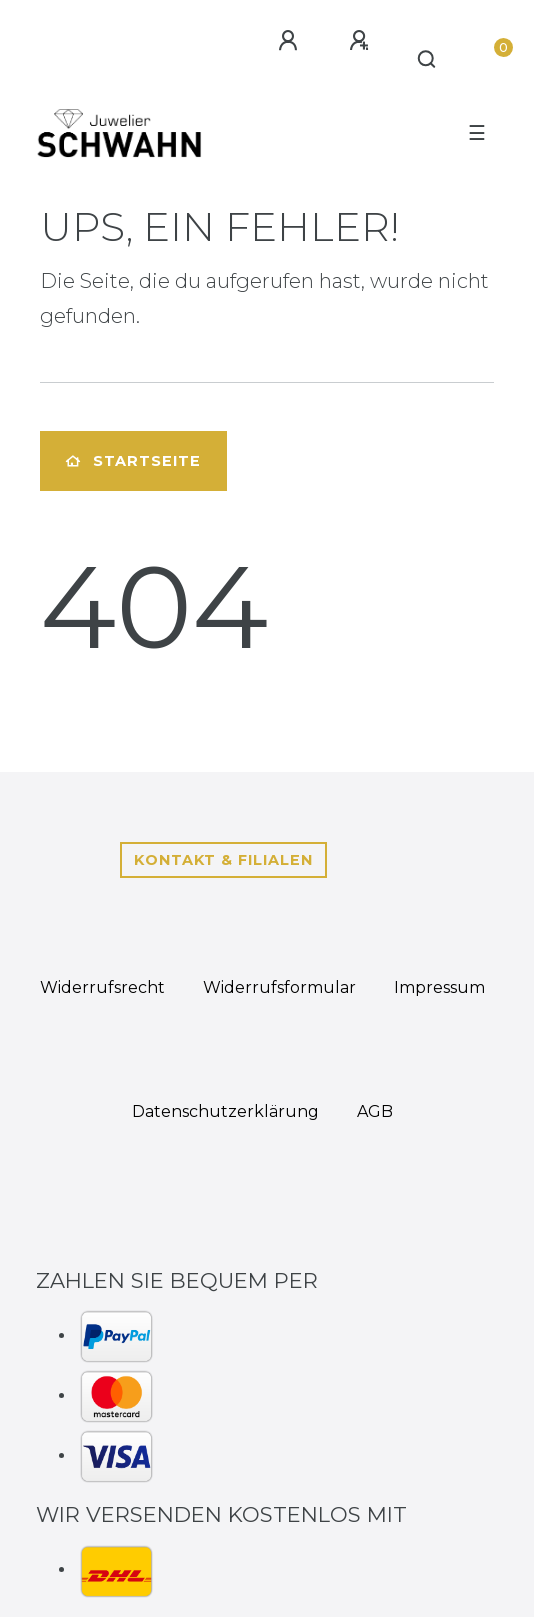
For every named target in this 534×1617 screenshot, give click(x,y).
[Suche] (427, 60)
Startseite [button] (133, 461)
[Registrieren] (359, 41)
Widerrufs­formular (279, 987)
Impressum (439, 987)
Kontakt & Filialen (223, 860)
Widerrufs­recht (102, 987)
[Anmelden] (288, 41)
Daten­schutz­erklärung (225, 1111)
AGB (375, 1111)
